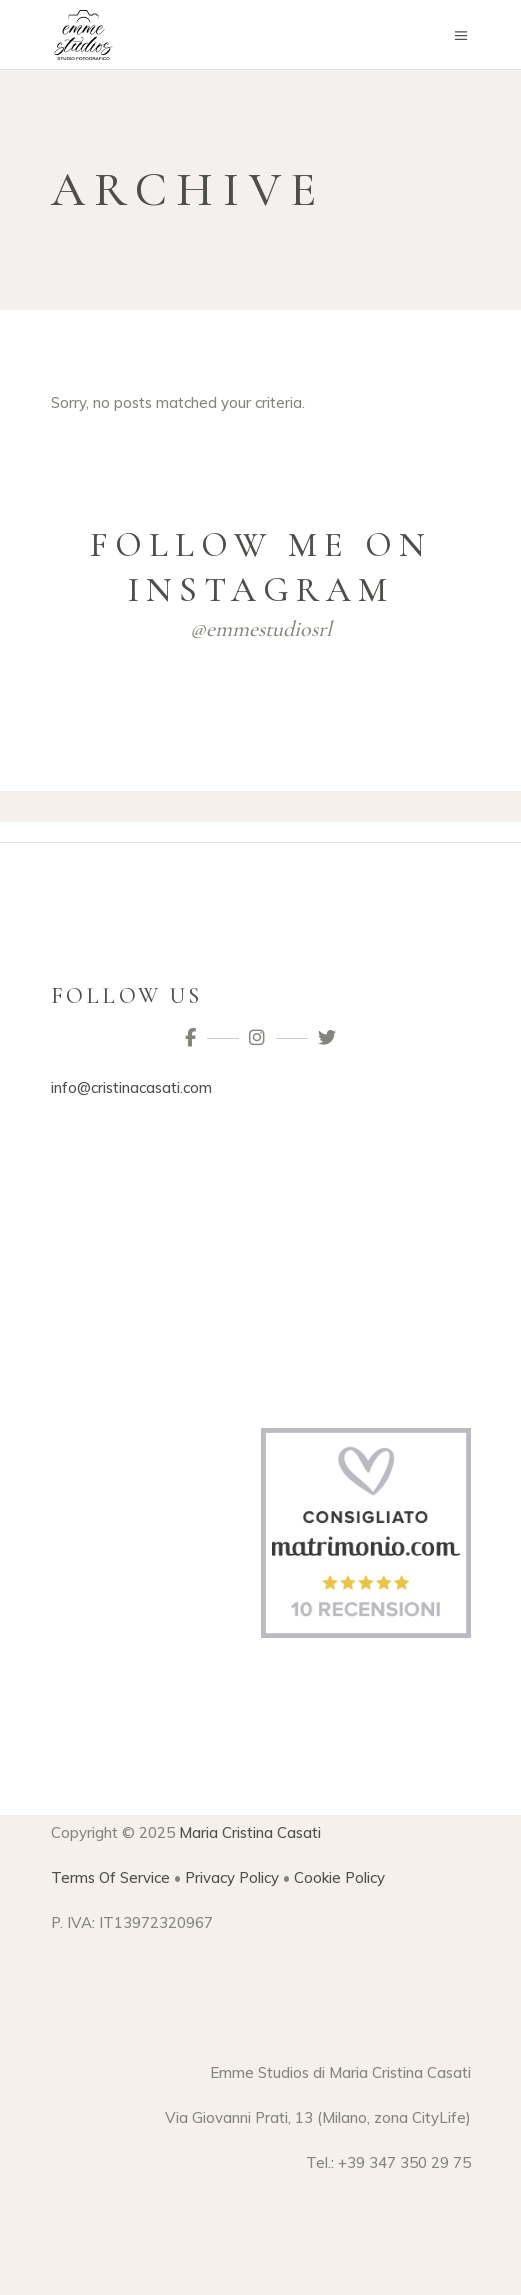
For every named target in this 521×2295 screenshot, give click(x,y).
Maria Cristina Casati (250, 1832)
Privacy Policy (232, 1877)
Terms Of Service (110, 1877)
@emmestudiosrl (261, 629)
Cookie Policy (339, 1877)
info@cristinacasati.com (131, 1087)
